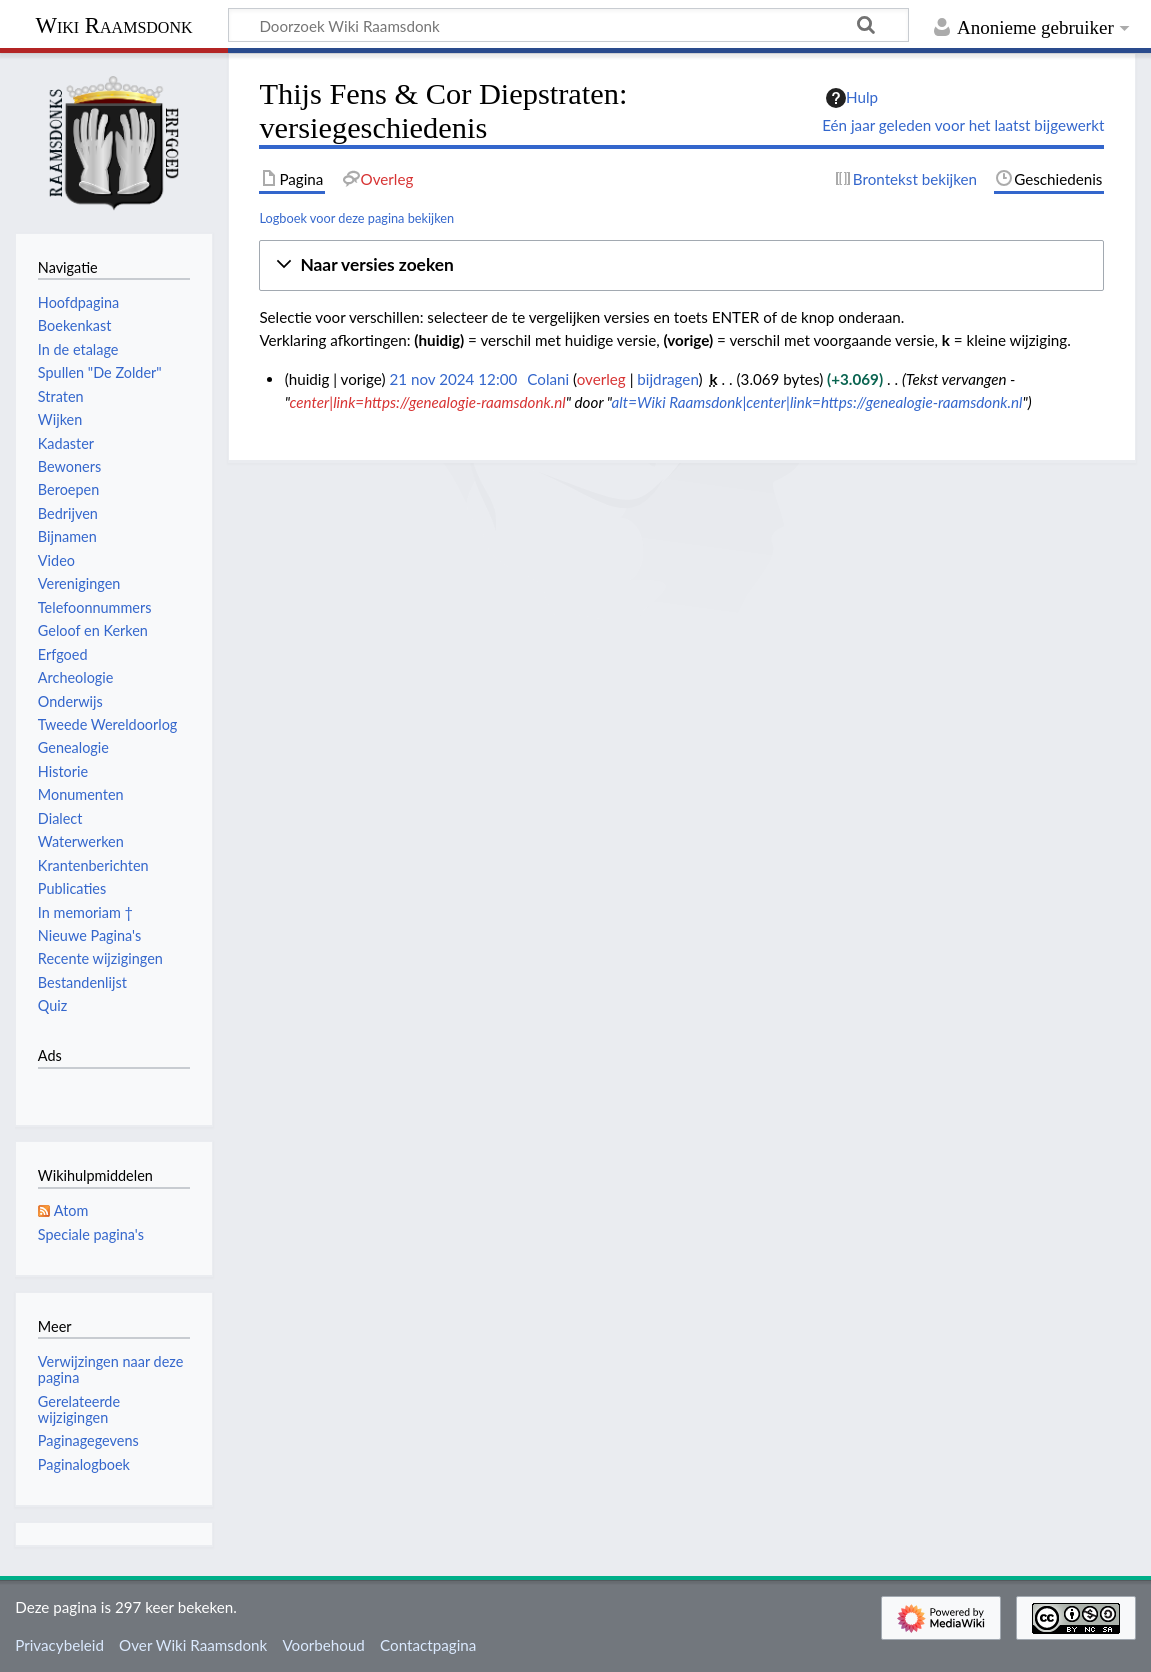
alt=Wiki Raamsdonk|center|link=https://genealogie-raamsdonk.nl (817, 402)
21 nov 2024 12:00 (453, 379)
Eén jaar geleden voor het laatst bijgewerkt (963, 125)
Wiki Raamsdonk (113, 25)
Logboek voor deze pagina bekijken (356, 218)
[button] (681, 265)
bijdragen (667, 379)
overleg (601, 379)
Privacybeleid (59, 1645)
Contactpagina (428, 1645)
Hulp (852, 98)
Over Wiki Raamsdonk (193, 1645)
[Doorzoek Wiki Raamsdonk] (568, 25)
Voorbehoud (323, 1645)
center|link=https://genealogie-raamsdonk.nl (428, 402)
